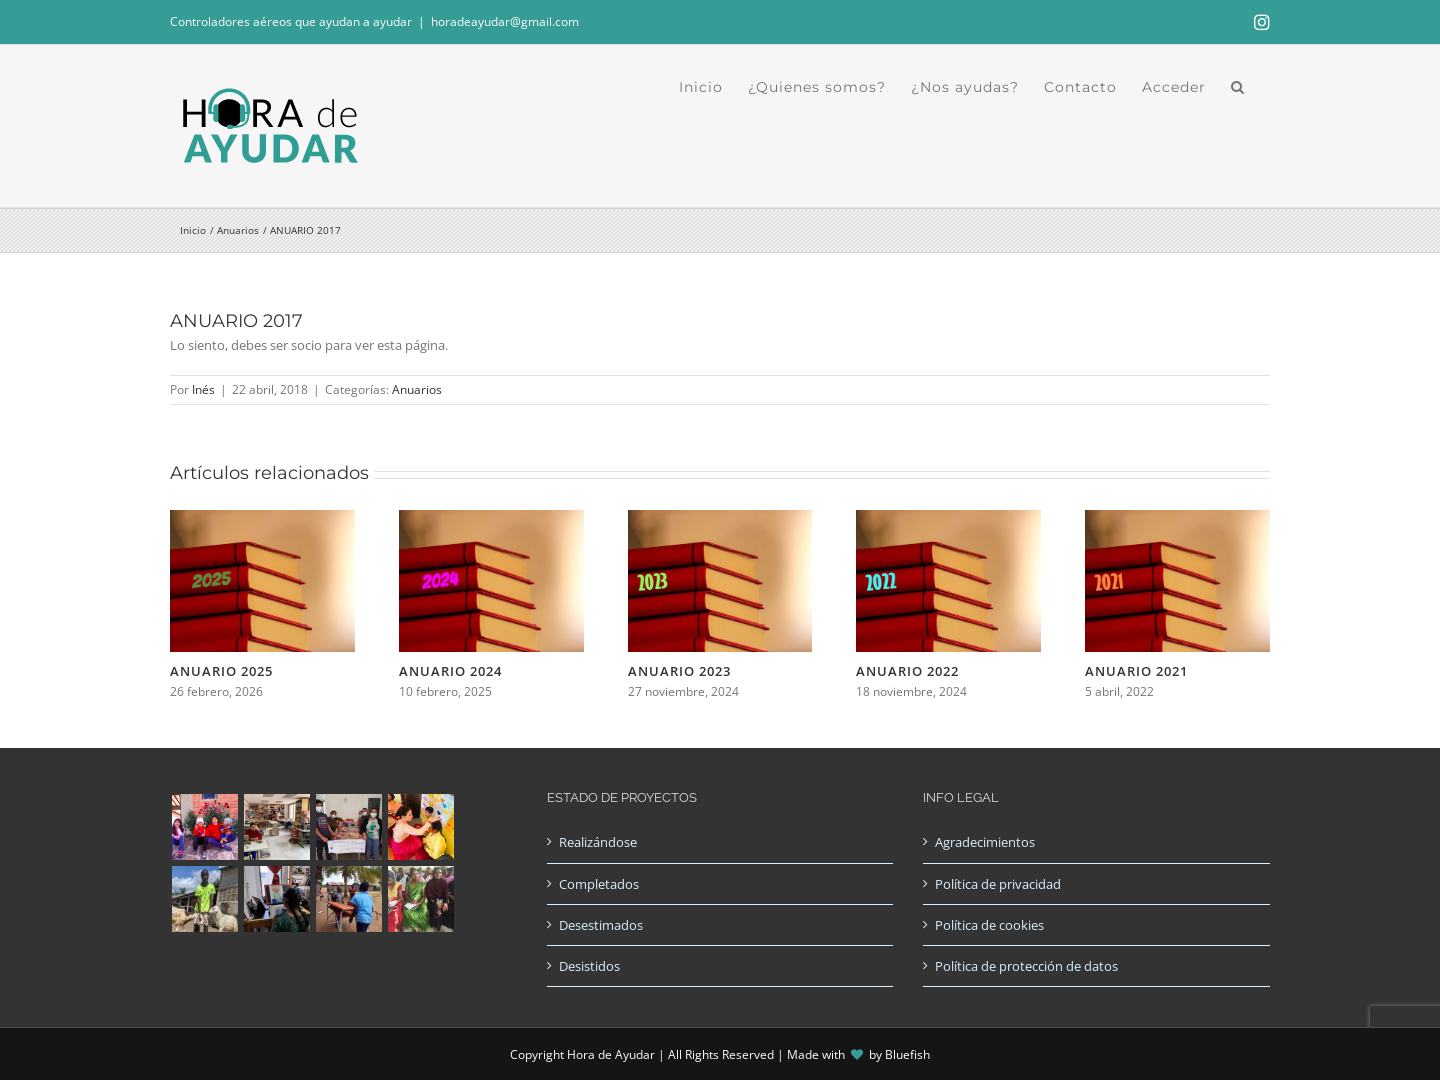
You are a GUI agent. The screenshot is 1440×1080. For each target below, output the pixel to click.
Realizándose (598, 842)
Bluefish (907, 1054)
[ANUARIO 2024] (491, 519)
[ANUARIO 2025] (262, 519)
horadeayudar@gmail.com (505, 21)
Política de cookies (989, 925)
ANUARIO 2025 (221, 671)
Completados (599, 884)
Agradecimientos (985, 842)
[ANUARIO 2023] (720, 519)
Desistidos (589, 966)
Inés (203, 389)
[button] (1238, 87)
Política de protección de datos (1026, 966)
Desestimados (601, 925)
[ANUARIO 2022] (948, 519)
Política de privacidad (998, 884)
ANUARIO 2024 (450, 671)
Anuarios (417, 389)
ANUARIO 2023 (679, 671)
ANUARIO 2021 (1136, 671)
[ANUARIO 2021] (1177, 519)
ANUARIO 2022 (907, 671)
